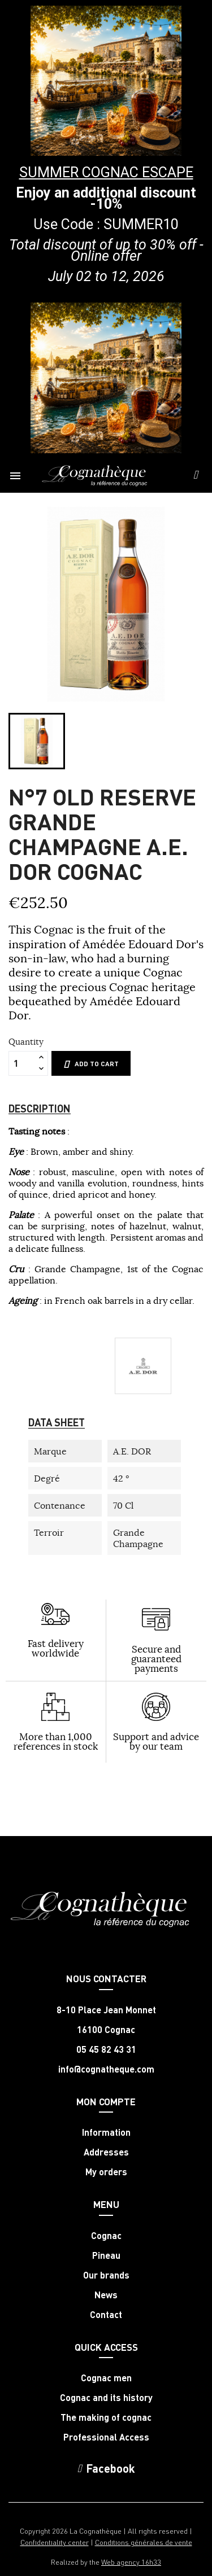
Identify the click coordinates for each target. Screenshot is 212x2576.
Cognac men (106, 2378)
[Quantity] (22, 1063)
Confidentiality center (54, 2542)
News (106, 2295)
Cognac (106, 2235)
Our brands (106, 2275)
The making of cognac (106, 2417)
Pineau (106, 2255)
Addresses (106, 2152)
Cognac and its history (106, 2397)
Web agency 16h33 (131, 2561)
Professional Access (106, 2437)
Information (106, 2132)
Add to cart (91, 1064)
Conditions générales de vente (143, 2542)
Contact (106, 2314)
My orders (106, 2172)
